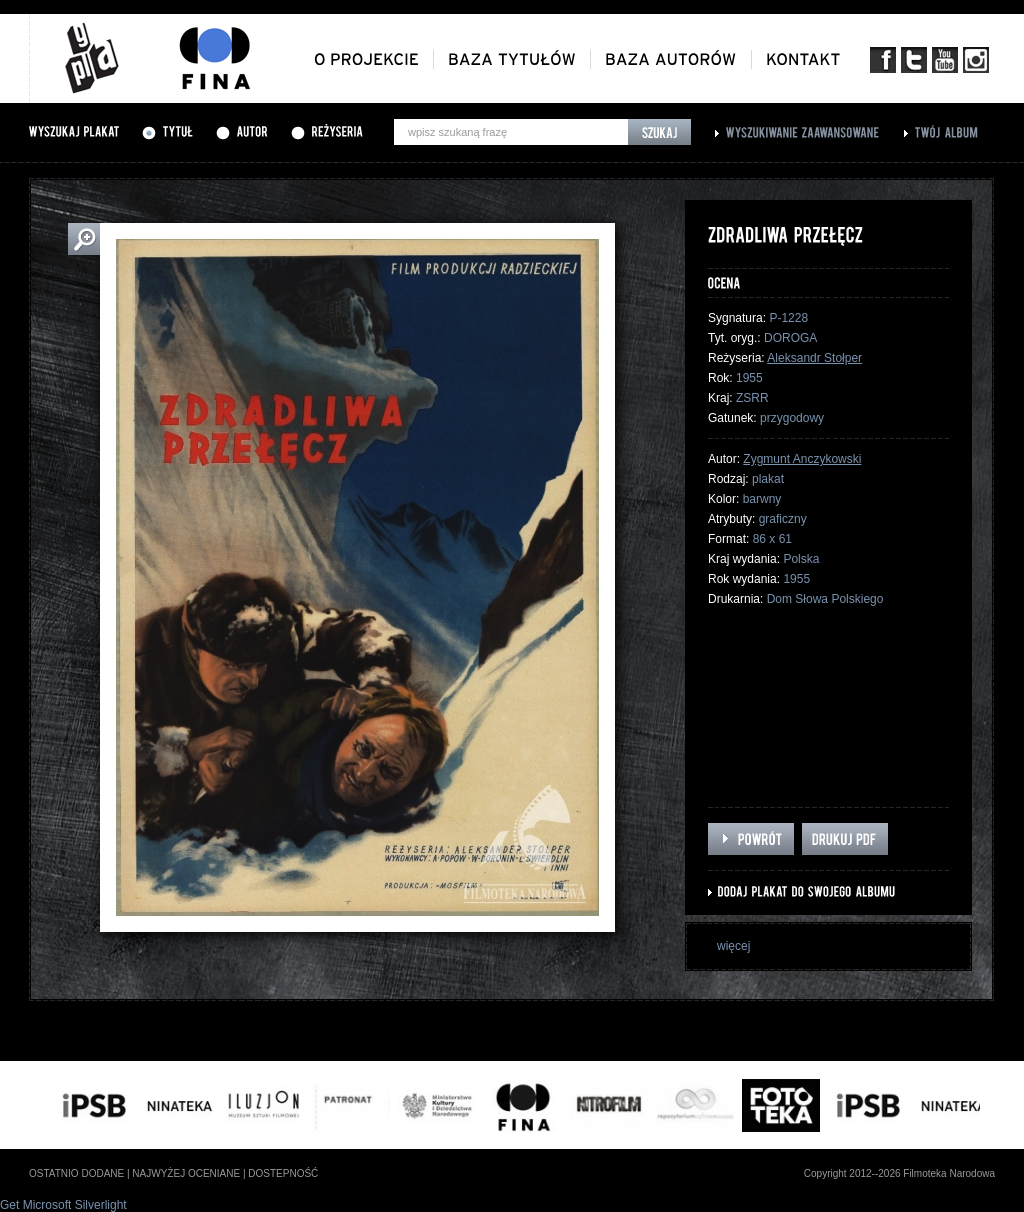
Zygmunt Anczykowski (802, 459)
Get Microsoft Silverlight (63, 1205)
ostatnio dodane (76, 1173)
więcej (733, 946)
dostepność (283, 1173)
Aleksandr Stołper (814, 358)
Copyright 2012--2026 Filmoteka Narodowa (899, 1173)
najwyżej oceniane (186, 1173)
